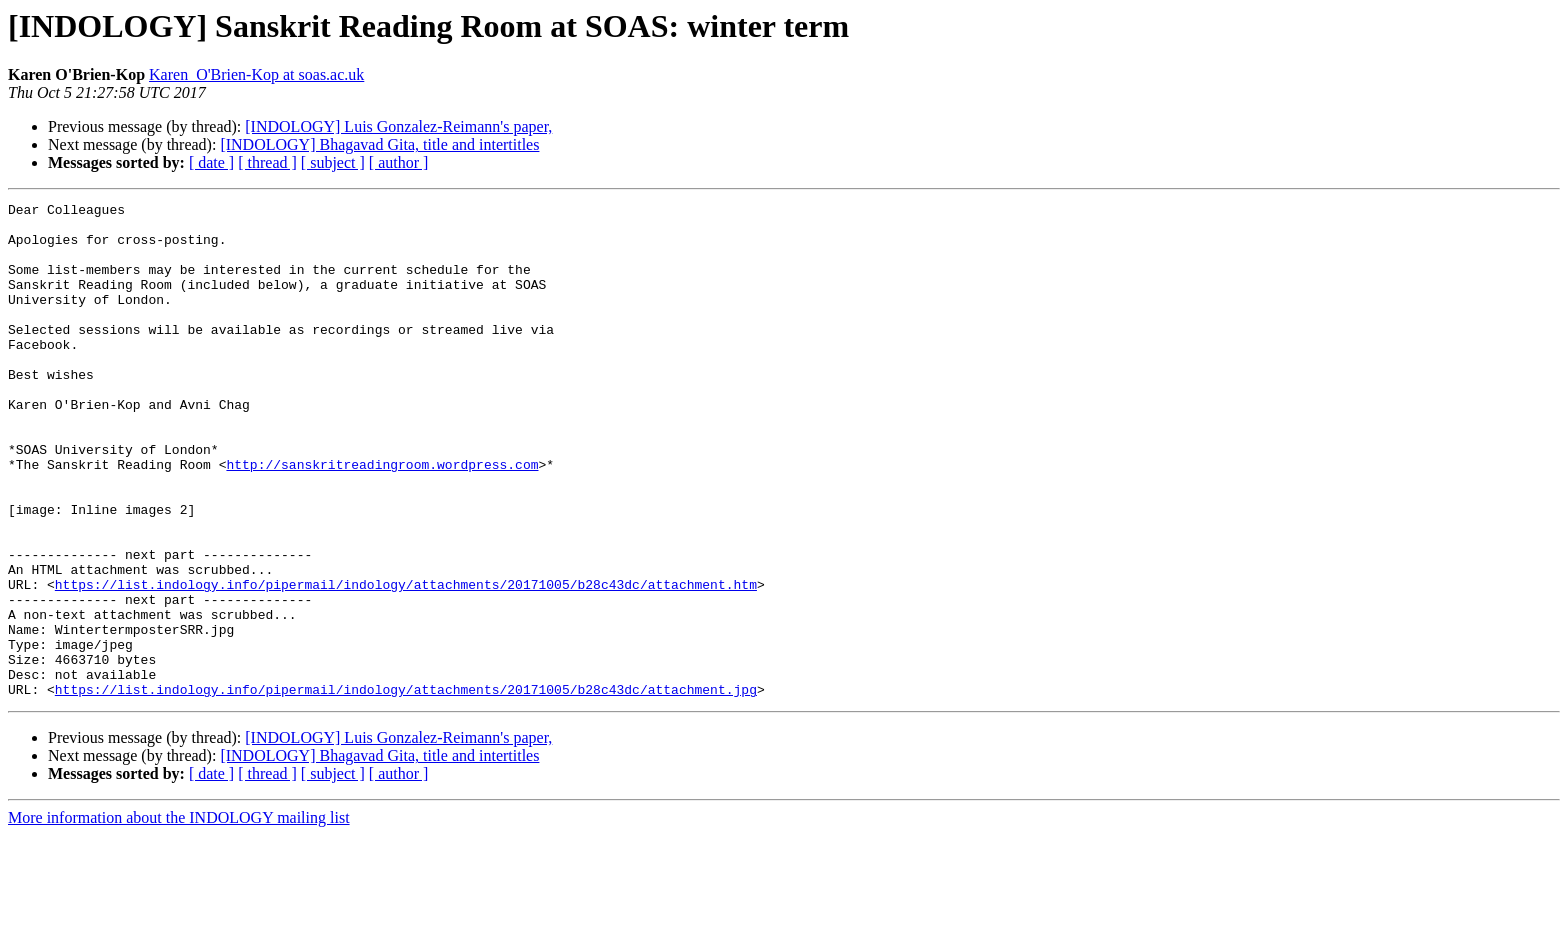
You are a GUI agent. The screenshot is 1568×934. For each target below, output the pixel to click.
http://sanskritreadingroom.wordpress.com (382, 518)
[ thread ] (267, 162)
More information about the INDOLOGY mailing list (179, 916)
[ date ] (211, 162)
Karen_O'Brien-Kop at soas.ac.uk (256, 74)
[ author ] (399, 162)
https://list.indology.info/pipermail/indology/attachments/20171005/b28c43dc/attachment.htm (406, 662)
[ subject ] (333, 162)
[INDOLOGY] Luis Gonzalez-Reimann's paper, (398, 126)
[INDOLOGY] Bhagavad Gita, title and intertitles (379, 144)
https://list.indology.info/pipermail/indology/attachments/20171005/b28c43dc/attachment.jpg (406, 788)
